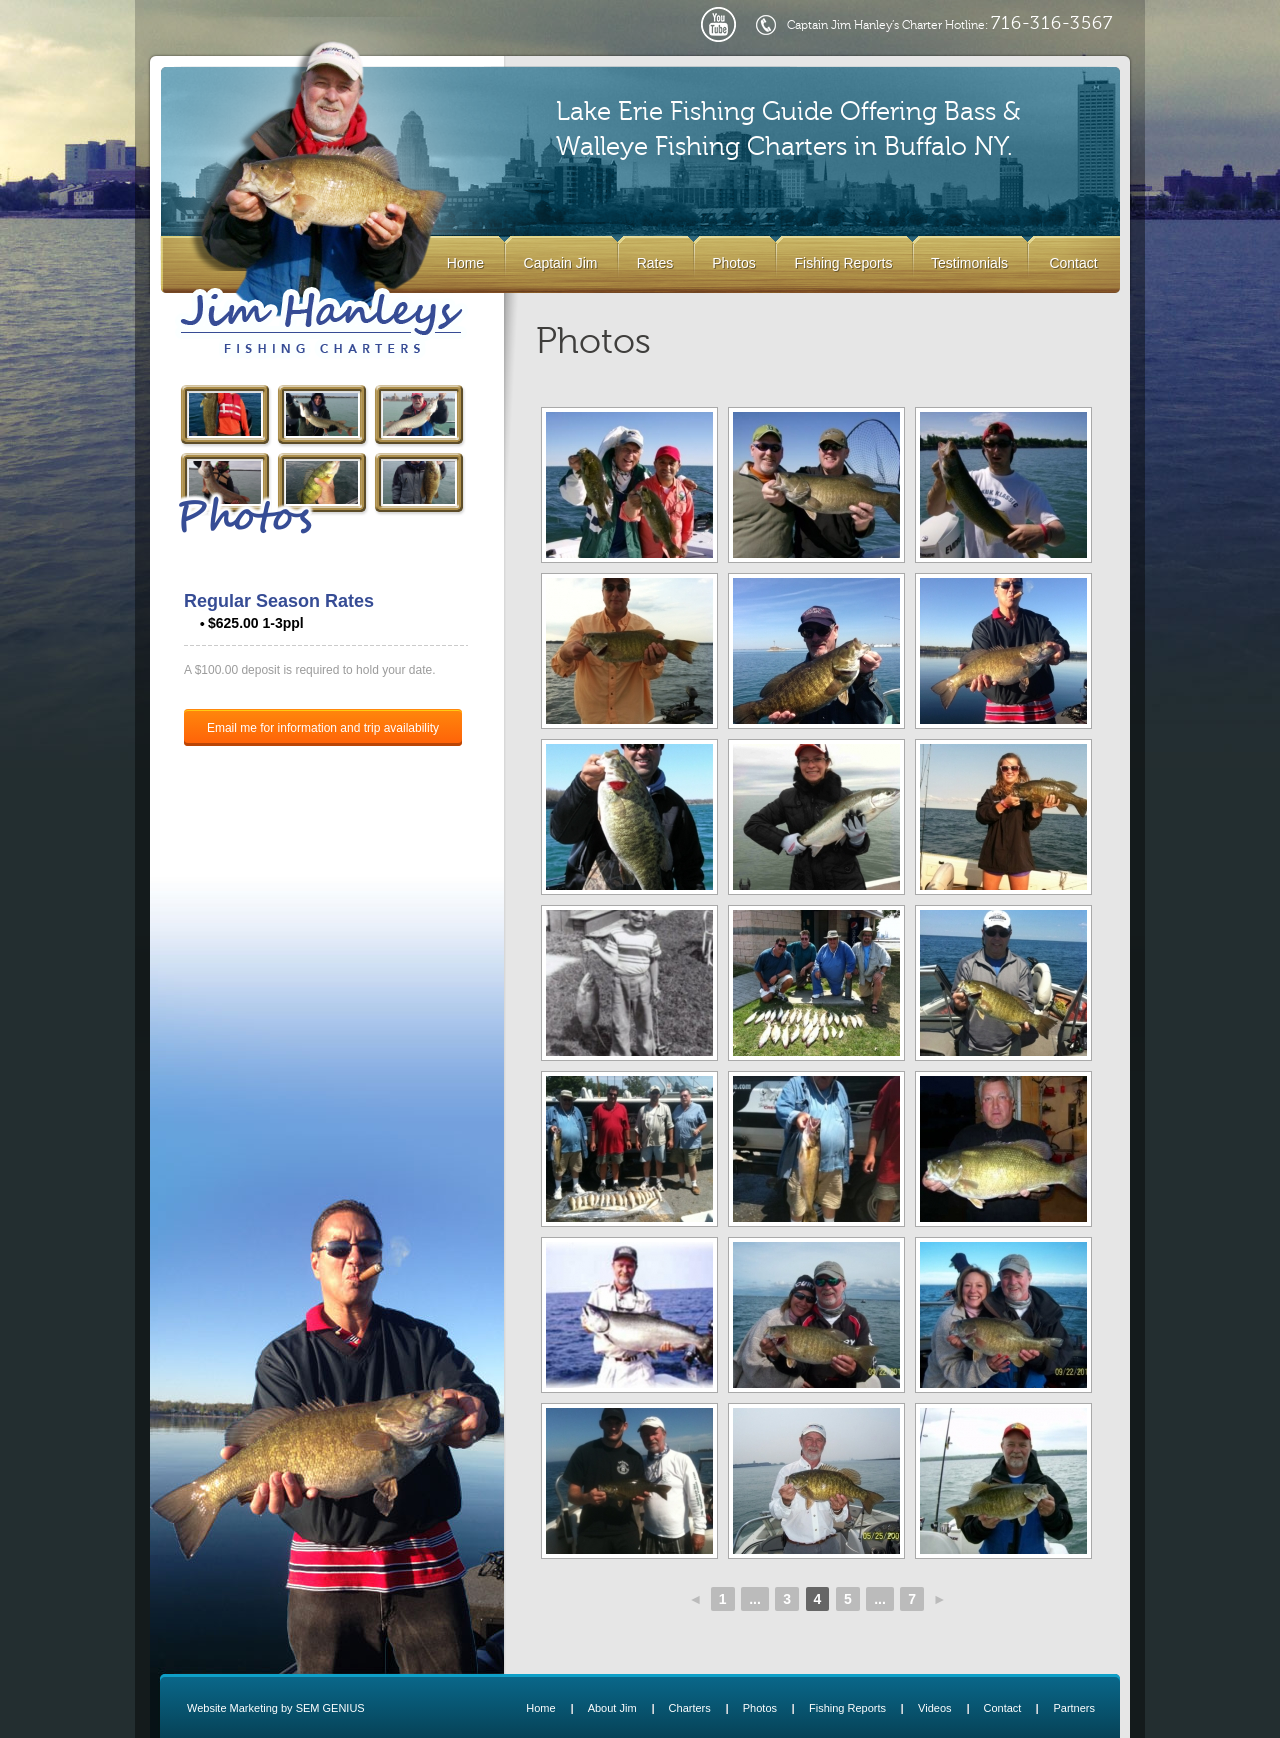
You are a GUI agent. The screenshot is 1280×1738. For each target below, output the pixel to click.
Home (465, 263)
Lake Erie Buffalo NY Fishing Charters (321, 323)
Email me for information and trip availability (323, 728)
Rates (655, 263)
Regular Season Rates (279, 601)
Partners (1074, 1708)
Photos (734, 263)
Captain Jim (561, 263)
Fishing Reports (843, 263)
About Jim (612, 1708)
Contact (1073, 263)
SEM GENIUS (330, 1708)
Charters (690, 1708)
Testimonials (969, 263)
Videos (934, 1708)
